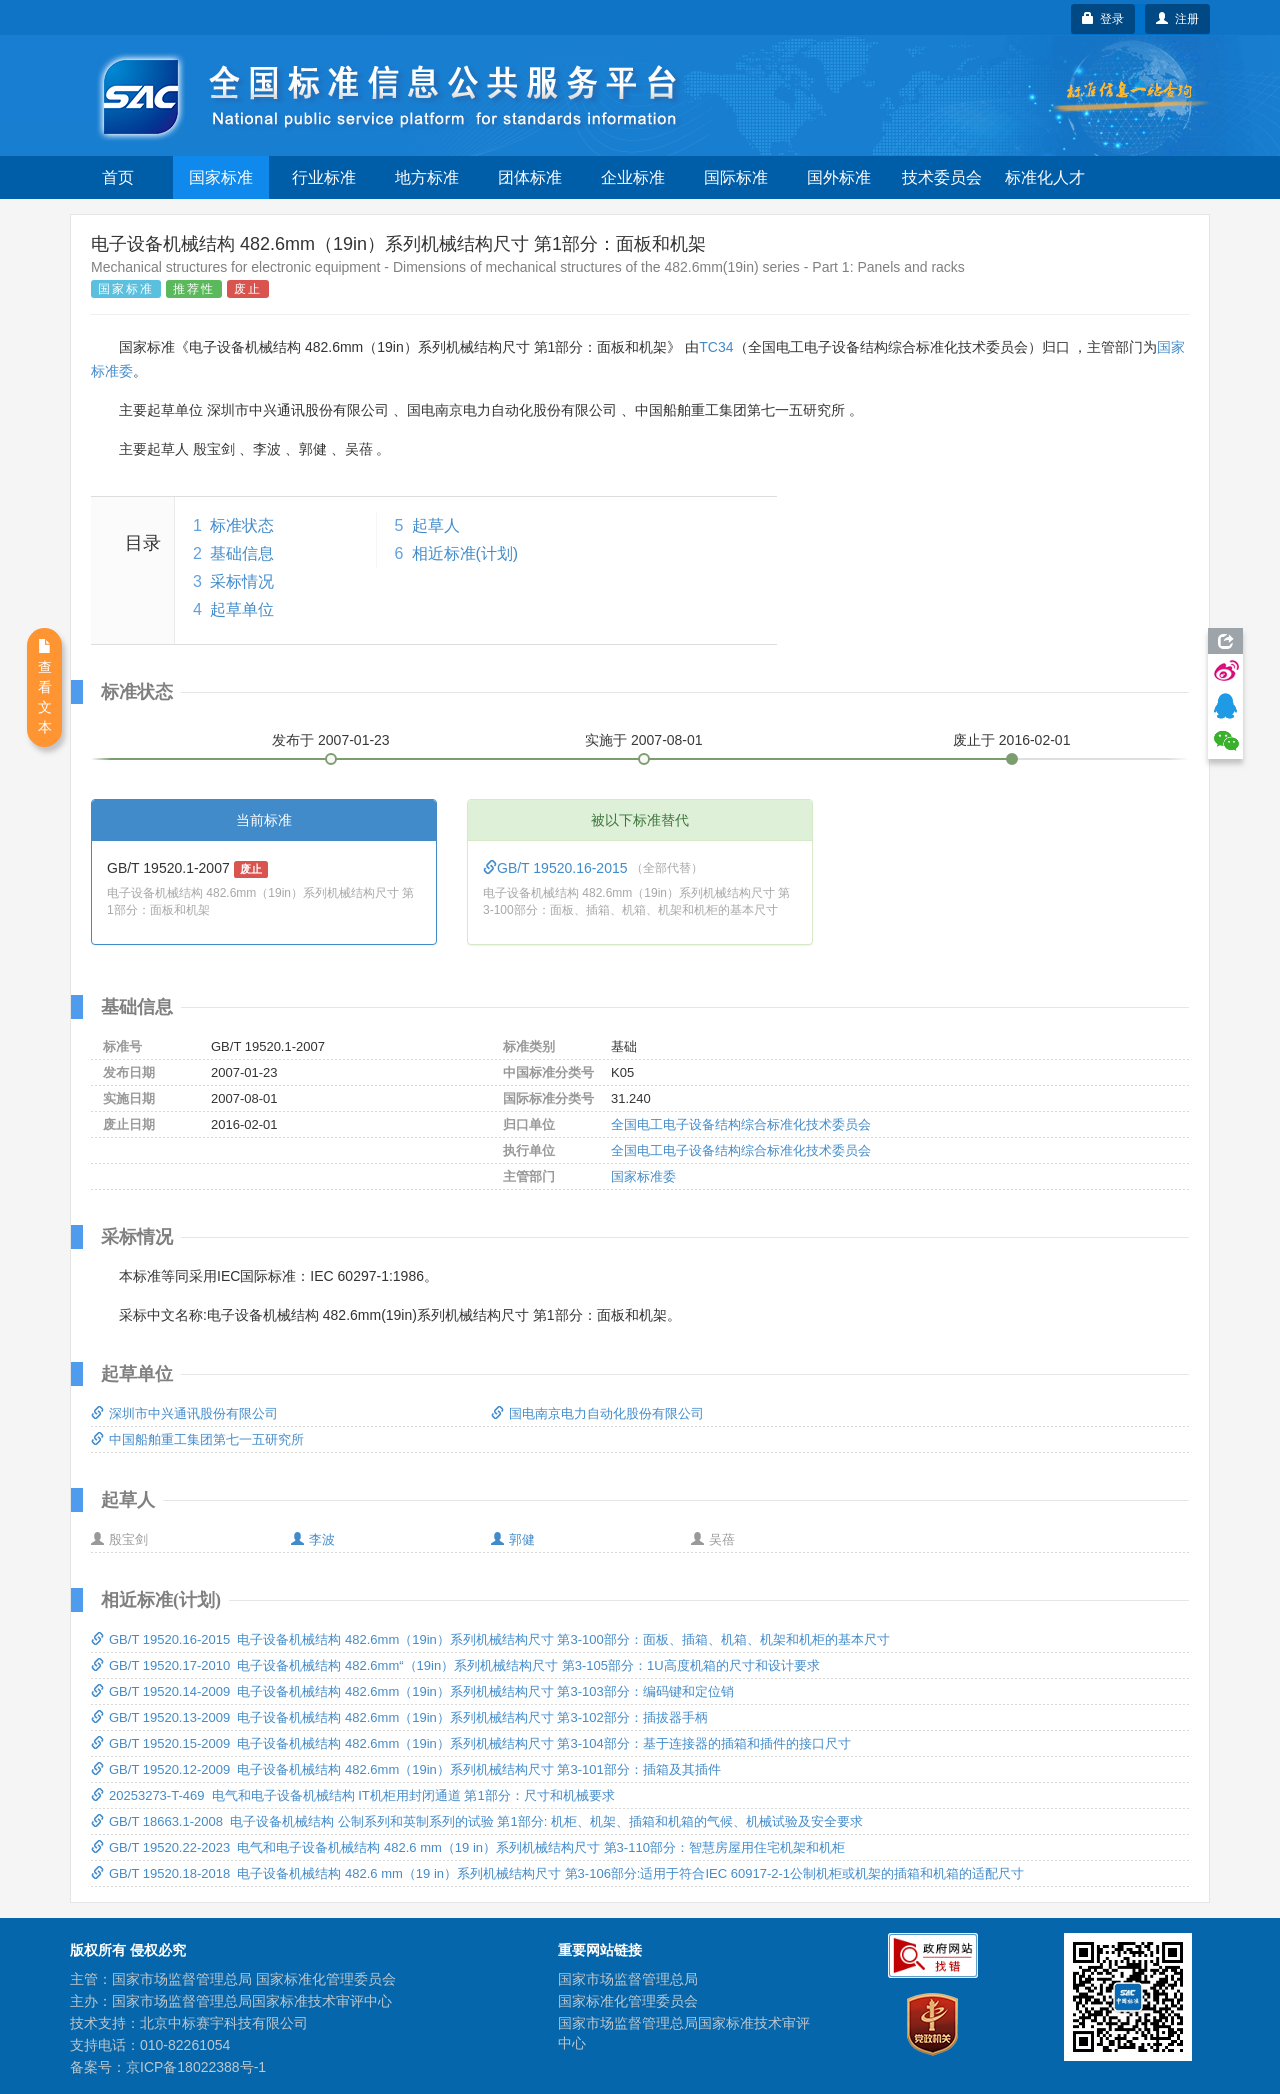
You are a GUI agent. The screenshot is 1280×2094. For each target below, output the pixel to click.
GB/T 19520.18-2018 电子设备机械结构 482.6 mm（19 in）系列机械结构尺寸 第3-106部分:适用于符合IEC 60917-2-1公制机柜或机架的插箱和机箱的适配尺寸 (557, 1873)
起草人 (436, 525)
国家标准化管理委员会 (628, 2001)
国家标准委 (643, 1176)
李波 (313, 1539)
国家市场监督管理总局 (628, 1979)
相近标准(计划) (465, 553)
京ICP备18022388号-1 (196, 2067)
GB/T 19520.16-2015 (557, 868)
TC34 (716, 347)
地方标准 (427, 177)
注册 (1177, 19)
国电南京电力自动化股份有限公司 (597, 1413)
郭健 (513, 1539)
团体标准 (530, 177)
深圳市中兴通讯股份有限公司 (184, 1413)
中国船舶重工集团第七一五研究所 (197, 1439)
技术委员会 (942, 177)
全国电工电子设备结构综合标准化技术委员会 (741, 1124)
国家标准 (221, 177)
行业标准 (324, 177)
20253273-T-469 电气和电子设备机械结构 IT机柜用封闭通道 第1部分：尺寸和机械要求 (353, 1795)
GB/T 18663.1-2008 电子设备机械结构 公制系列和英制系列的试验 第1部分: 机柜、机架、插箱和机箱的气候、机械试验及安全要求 (477, 1821)
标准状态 (242, 525)
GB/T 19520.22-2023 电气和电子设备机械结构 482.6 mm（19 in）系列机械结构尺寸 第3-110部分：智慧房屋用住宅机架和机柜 (468, 1847)
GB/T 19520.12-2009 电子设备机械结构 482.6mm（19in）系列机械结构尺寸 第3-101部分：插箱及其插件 (406, 1769)
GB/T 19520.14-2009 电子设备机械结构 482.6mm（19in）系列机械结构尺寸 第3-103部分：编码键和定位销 (412, 1691)
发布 (331, 740)
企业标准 (633, 177)
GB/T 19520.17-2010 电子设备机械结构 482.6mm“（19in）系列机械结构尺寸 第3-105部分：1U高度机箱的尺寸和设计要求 (455, 1665)
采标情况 (242, 581)
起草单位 (242, 609)
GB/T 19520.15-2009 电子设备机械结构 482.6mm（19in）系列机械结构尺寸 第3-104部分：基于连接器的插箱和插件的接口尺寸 (471, 1743)
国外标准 (839, 177)
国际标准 (736, 177)
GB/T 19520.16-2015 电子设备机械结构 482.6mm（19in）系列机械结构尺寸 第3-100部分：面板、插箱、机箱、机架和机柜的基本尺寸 (490, 1639)
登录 (1103, 19)
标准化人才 (1045, 177)
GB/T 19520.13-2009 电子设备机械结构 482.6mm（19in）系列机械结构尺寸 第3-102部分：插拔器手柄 (399, 1717)
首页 (118, 177)
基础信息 (242, 553)
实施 (644, 740)
